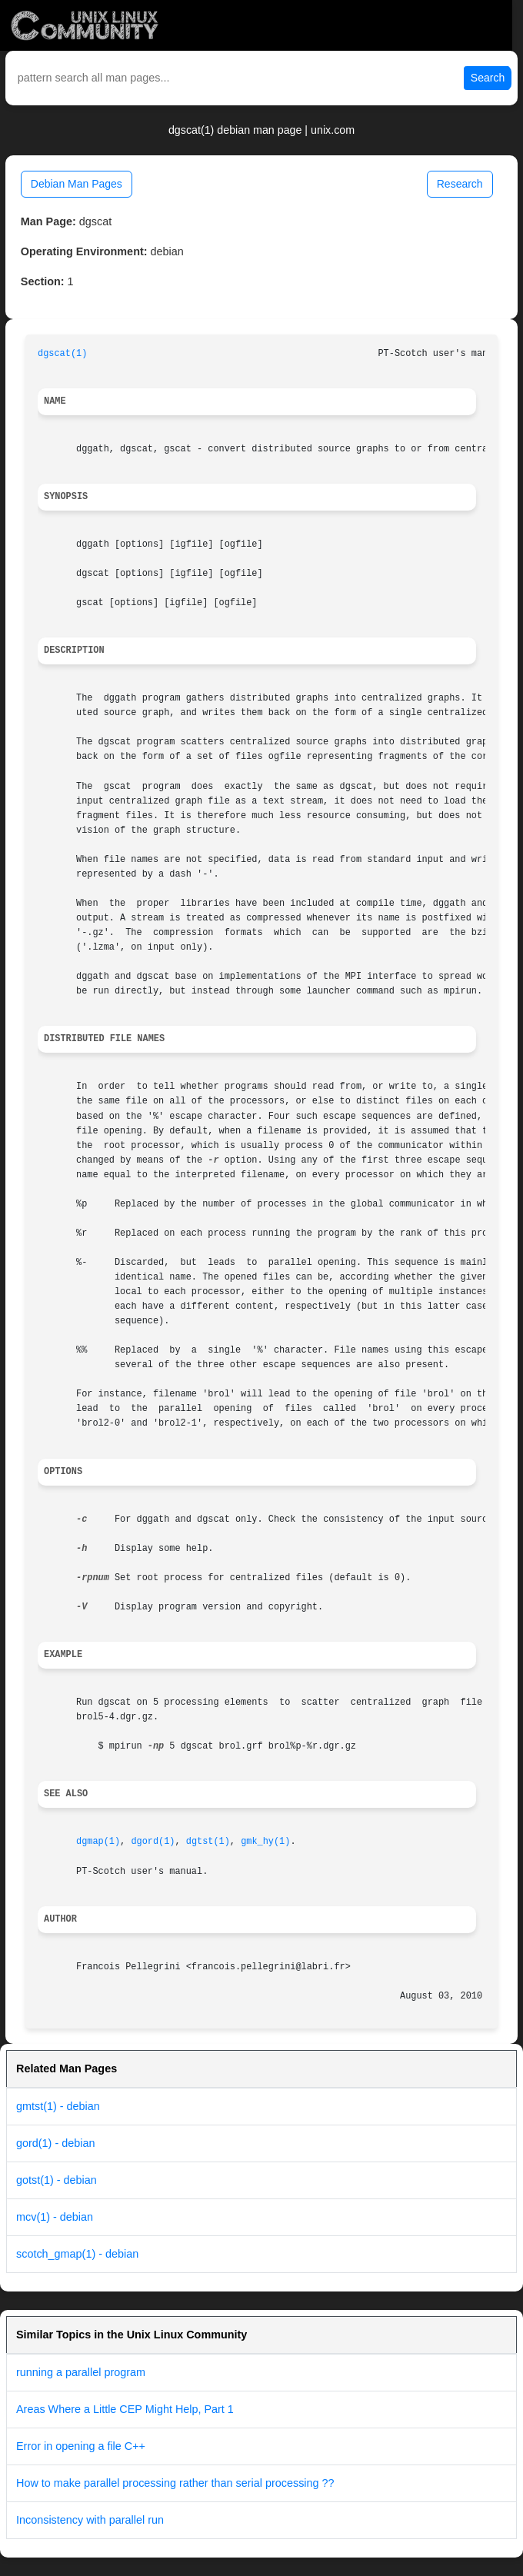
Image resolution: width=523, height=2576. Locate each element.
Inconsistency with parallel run (90, 2520)
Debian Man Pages (76, 184)
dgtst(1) (208, 1841)
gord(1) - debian (55, 2143)
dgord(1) (153, 1841)
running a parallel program (80, 2372)
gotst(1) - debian (56, 2180)
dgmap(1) (98, 1841)
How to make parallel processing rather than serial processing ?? (175, 2483)
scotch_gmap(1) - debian (77, 2254)
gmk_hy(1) (265, 1841)
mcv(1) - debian (54, 2217)
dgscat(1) (62, 353)
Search (488, 78)
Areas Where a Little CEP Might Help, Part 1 (125, 2409)
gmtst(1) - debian (58, 2106)
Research (460, 184)
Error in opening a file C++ (80, 2446)
